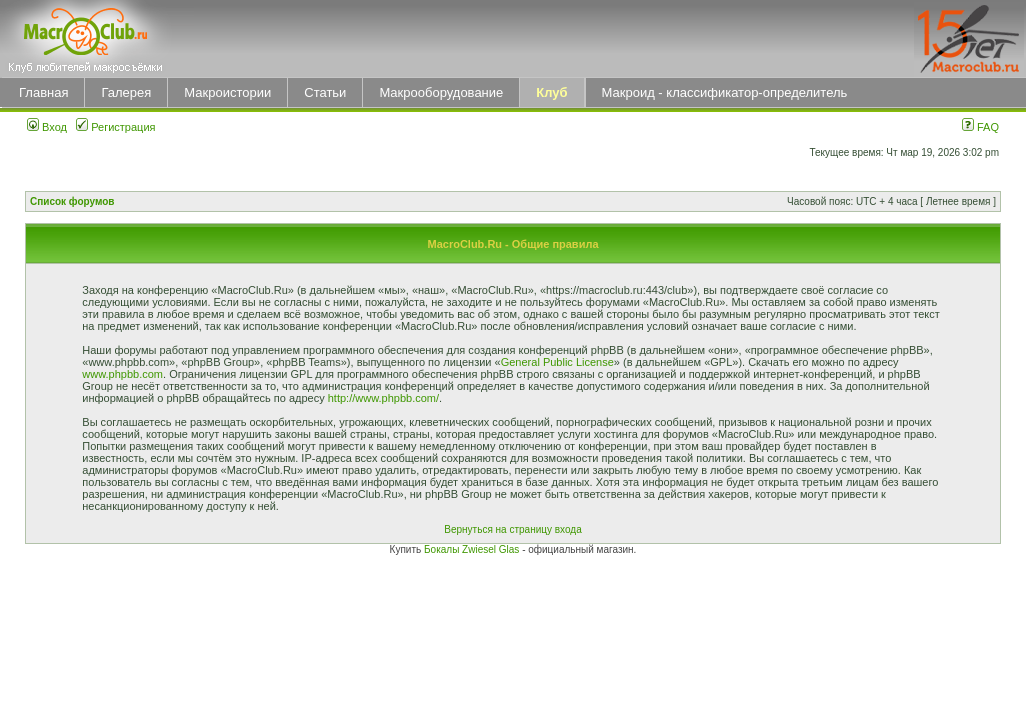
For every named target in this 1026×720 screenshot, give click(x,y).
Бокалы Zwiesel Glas (473, 549)
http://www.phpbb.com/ (383, 398)
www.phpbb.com (122, 374)
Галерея (126, 92)
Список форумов (72, 201)
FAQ (980, 127)
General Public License (557, 362)
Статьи (325, 92)
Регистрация (115, 127)
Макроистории (227, 92)
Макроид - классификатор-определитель (725, 92)
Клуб (551, 92)
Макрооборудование (441, 92)
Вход (47, 127)
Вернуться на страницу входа (512, 529)
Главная (43, 92)
